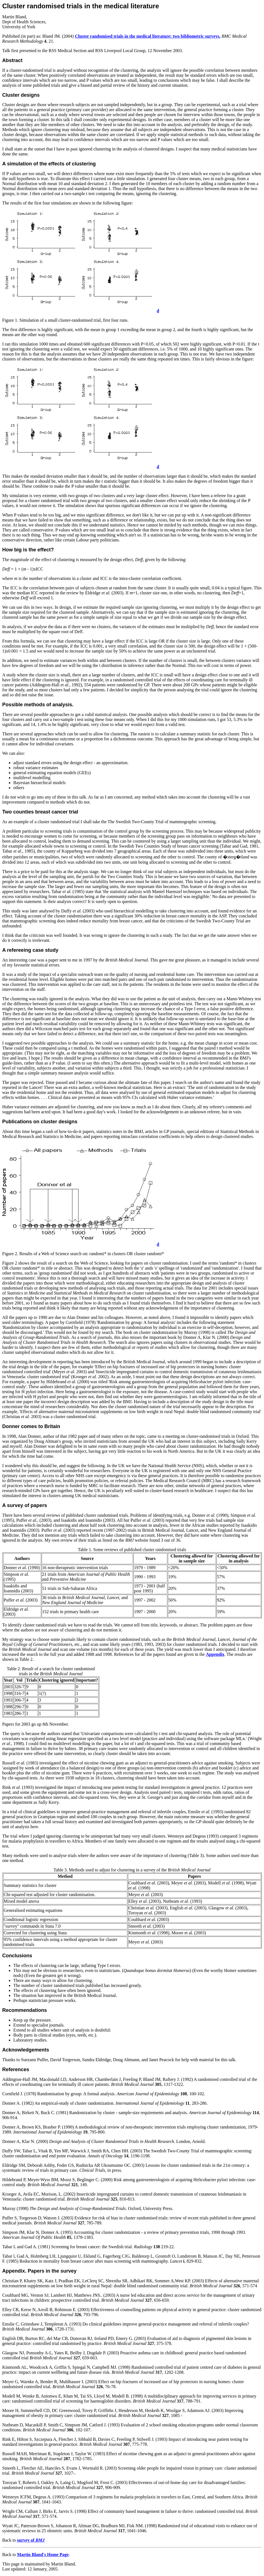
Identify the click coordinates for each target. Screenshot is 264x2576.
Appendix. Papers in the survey (39, 2271)
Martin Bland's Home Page (42, 2554)
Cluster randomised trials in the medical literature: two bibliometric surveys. (147, 36)
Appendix (215, 1654)
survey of (31, 2540)
